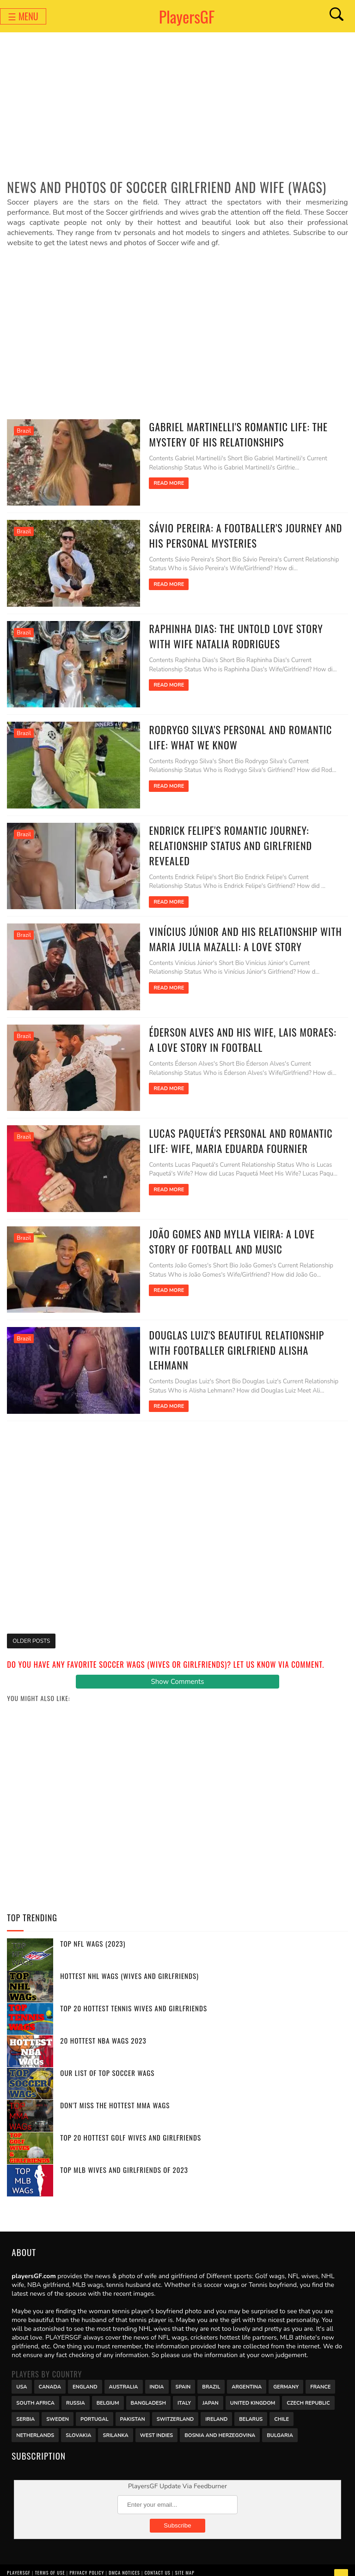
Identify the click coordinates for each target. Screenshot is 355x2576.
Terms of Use (50, 2561)
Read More (161, 483)
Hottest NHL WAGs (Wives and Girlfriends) (129, 1965)
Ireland (216, 2407)
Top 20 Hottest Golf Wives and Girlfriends (130, 2126)
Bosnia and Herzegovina (219, 2423)
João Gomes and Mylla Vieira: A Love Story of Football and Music (239, 1232)
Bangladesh (148, 2391)
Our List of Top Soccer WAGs (107, 2062)
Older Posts (31, 1629)
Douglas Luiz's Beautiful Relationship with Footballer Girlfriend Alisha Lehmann (241, 1332)
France (320, 2374)
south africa (35, 2391)
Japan (210, 2391)
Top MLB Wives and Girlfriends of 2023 (124, 2159)
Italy (184, 2391)
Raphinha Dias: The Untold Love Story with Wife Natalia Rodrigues (240, 634)
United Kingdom (252, 2391)
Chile (281, 2407)
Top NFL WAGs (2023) (92, 1932)
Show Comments (177, 1670)
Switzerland (175, 2407)
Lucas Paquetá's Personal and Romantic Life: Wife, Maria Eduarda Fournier (233, 1132)
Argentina (247, 2374)
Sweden (57, 2407)
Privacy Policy (86, 2561)
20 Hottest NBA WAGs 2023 (103, 2029)
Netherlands (35, 2423)
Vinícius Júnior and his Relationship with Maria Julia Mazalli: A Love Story (238, 933)
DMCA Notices (124, 2561)
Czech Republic (308, 2391)
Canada (50, 2374)
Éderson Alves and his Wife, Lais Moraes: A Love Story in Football (239, 1033)
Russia (75, 2391)
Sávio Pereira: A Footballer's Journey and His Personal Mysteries (238, 534)
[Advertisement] (177, 108)
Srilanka (115, 2423)
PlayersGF (187, 16)
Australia (123, 2374)
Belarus (251, 2407)
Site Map (185, 2561)
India (157, 2374)
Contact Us (158, 2561)
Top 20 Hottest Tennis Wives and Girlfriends (133, 1997)
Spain (183, 2374)
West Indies (156, 2423)
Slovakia (78, 2423)
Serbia (25, 2407)
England (85, 2374)
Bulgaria (280, 2423)
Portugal (94, 2407)
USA (21, 2374)
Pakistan (132, 2407)
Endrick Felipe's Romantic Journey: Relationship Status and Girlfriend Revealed (223, 840)
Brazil (24, 430)
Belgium (108, 2391)
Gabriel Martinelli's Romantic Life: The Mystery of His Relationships (230, 434)
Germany (286, 2374)
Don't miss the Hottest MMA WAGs (115, 2094)
